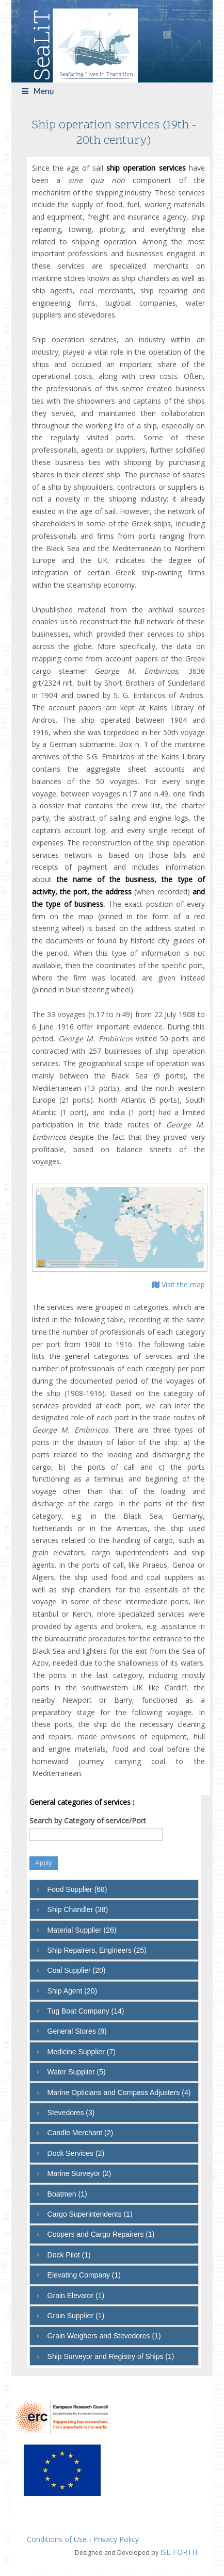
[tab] (114, 1889)
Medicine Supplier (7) (81, 2052)
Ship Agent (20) (72, 1991)
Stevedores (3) (71, 2112)
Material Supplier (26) (82, 1930)
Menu (38, 90)
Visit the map (178, 1284)
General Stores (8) (77, 2031)
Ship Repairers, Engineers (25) (97, 1950)
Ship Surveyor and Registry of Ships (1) (110, 2356)
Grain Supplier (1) (76, 2316)
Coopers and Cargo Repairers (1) (101, 2234)
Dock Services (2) (75, 2153)
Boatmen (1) (67, 2194)
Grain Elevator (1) (75, 2295)
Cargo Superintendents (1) (90, 2214)
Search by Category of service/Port (87, 1820)
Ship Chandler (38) (77, 1909)
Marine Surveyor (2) (79, 2173)
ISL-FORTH (178, 2552)
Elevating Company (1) (84, 2275)
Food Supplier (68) (77, 1889)
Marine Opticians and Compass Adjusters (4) (119, 2092)
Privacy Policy (116, 2539)
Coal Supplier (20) (76, 1970)
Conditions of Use (57, 2539)
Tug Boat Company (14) (85, 2011)
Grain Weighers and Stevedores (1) (104, 2336)
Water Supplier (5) (76, 2072)
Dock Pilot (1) (69, 2255)
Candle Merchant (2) (80, 2133)
